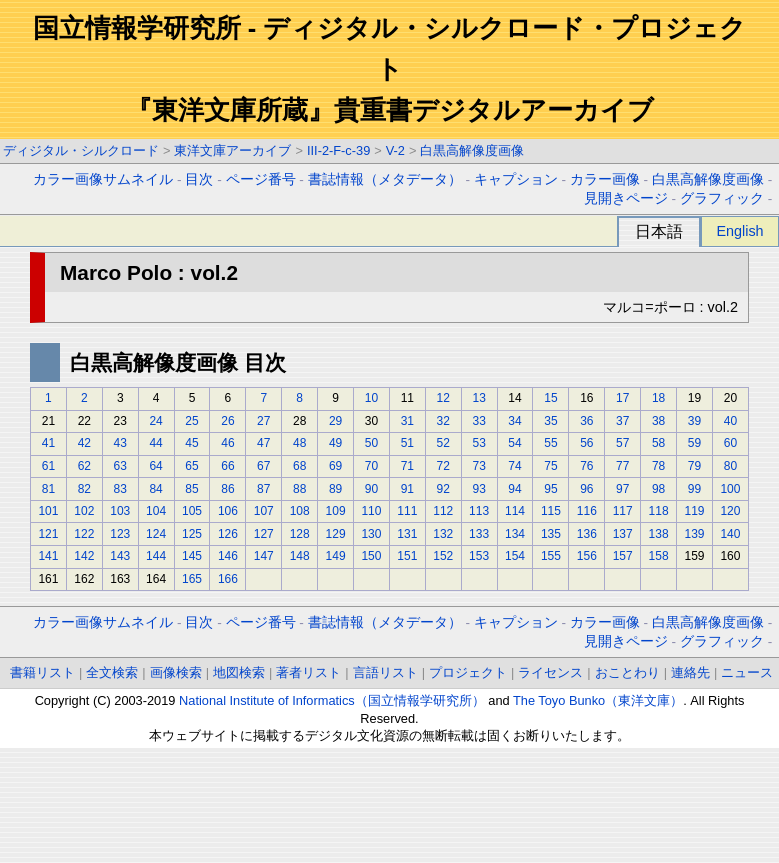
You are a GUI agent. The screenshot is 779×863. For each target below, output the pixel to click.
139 (694, 534)
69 (335, 466)
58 (658, 443)
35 (550, 421)
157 (623, 556)
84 (155, 489)
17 (622, 398)
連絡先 (690, 672)
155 (551, 556)
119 (694, 511)
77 (622, 466)
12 (443, 398)
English (739, 231)
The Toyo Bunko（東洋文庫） (598, 700)
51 (407, 443)
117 (623, 511)
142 (84, 556)
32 (443, 421)
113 (479, 511)
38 (658, 421)
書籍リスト (42, 672)
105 (192, 511)
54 (514, 443)
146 (228, 556)
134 (515, 534)
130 (371, 534)
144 (156, 556)
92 (443, 489)
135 (551, 534)
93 (478, 489)
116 (587, 511)
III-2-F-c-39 (338, 150)
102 (84, 511)
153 (479, 556)
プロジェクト (468, 672)
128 (300, 534)
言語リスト (385, 672)
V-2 (395, 150)
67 (263, 466)
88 (299, 489)
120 (730, 511)
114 (515, 511)
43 (120, 443)
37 (622, 421)
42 (84, 443)
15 (550, 398)
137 (623, 534)
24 (155, 421)
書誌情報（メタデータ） (385, 179)
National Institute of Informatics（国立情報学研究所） (332, 700)
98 (658, 489)
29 (335, 421)
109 (336, 511)
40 (730, 421)
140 (730, 534)
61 (48, 466)
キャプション (516, 179)
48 (299, 443)
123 (120, 534)
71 (407, 466)
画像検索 (176, 672)
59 (694, 443)
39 (694, 421)
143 (120, 556)
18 (658, 398)
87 (263, 489)
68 (299, 466)
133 (479, 534)
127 (264, 534)
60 (730, 443)
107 (264, 511)
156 (587, 556)
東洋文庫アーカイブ (232, 150)
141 (48, 556)
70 (371, 466)
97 (622, 489)
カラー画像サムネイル (103, 179)
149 (336, 556)
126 (228, 534)
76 (586, 466)
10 (371, 398)
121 (48, 534)
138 (659, 534)
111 (407, 511)
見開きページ (626, 198)
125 (192, 534)
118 (659, 511)
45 (191, 443)
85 (191, 489)
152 (443, 556)
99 (694, 489)
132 (443, 534)
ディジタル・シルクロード (81, 150)
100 (730, 489)
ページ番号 (261, 179)
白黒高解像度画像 (472, 150)
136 (587, 534)
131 (407, 534)
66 (227, 466)
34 (514, 421)
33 (478, 421)
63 (120, 466)
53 (478, 443)
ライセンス (550, 672)
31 (407, 421)
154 (515, 556)
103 (120, 511)
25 (191, 421)
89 (335, 489)
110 (371, 511)
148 (300, 556)
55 (550, 443)
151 (407, 556)
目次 (199, 179)
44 (155, 443)
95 (550, 489)
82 (84, 489)
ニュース (747, 672)
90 (371, 489)
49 (335, 443)
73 (478, 466)
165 (192, 579)
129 (336, 534)
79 (694, 466)
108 (300, 511)
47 (263, 443)
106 (228, 511)
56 (586, 443)
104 (156, 511)
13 (478, 398)
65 (191, 466)
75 (550, 466)
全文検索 (112, 672)
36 (586, 421)
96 (586, 489)
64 (155, 466)
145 (192, 556)
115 (551, 511)
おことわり (627, 672)
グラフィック (722, 198)
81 (48, 489)
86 (227, 489)
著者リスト (308, 672)
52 (443, 443)
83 (120, 489)
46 (227, 443)
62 (84, 466)
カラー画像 (605, 179)
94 (514, 489)
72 (443, 466)
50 (371, 443)
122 (84, 534)
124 (156, 534)
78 (658, 466)
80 (730, 466)
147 (264, 556)
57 (622, 443)
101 (48, 511)
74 (514, 466)
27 (263, 421)
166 (228, 579)
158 (659, 556)
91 (407, 489)
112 (443, 511)
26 (227, 421)
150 (371, 556)
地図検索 (239, 672)
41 (48, 443)
